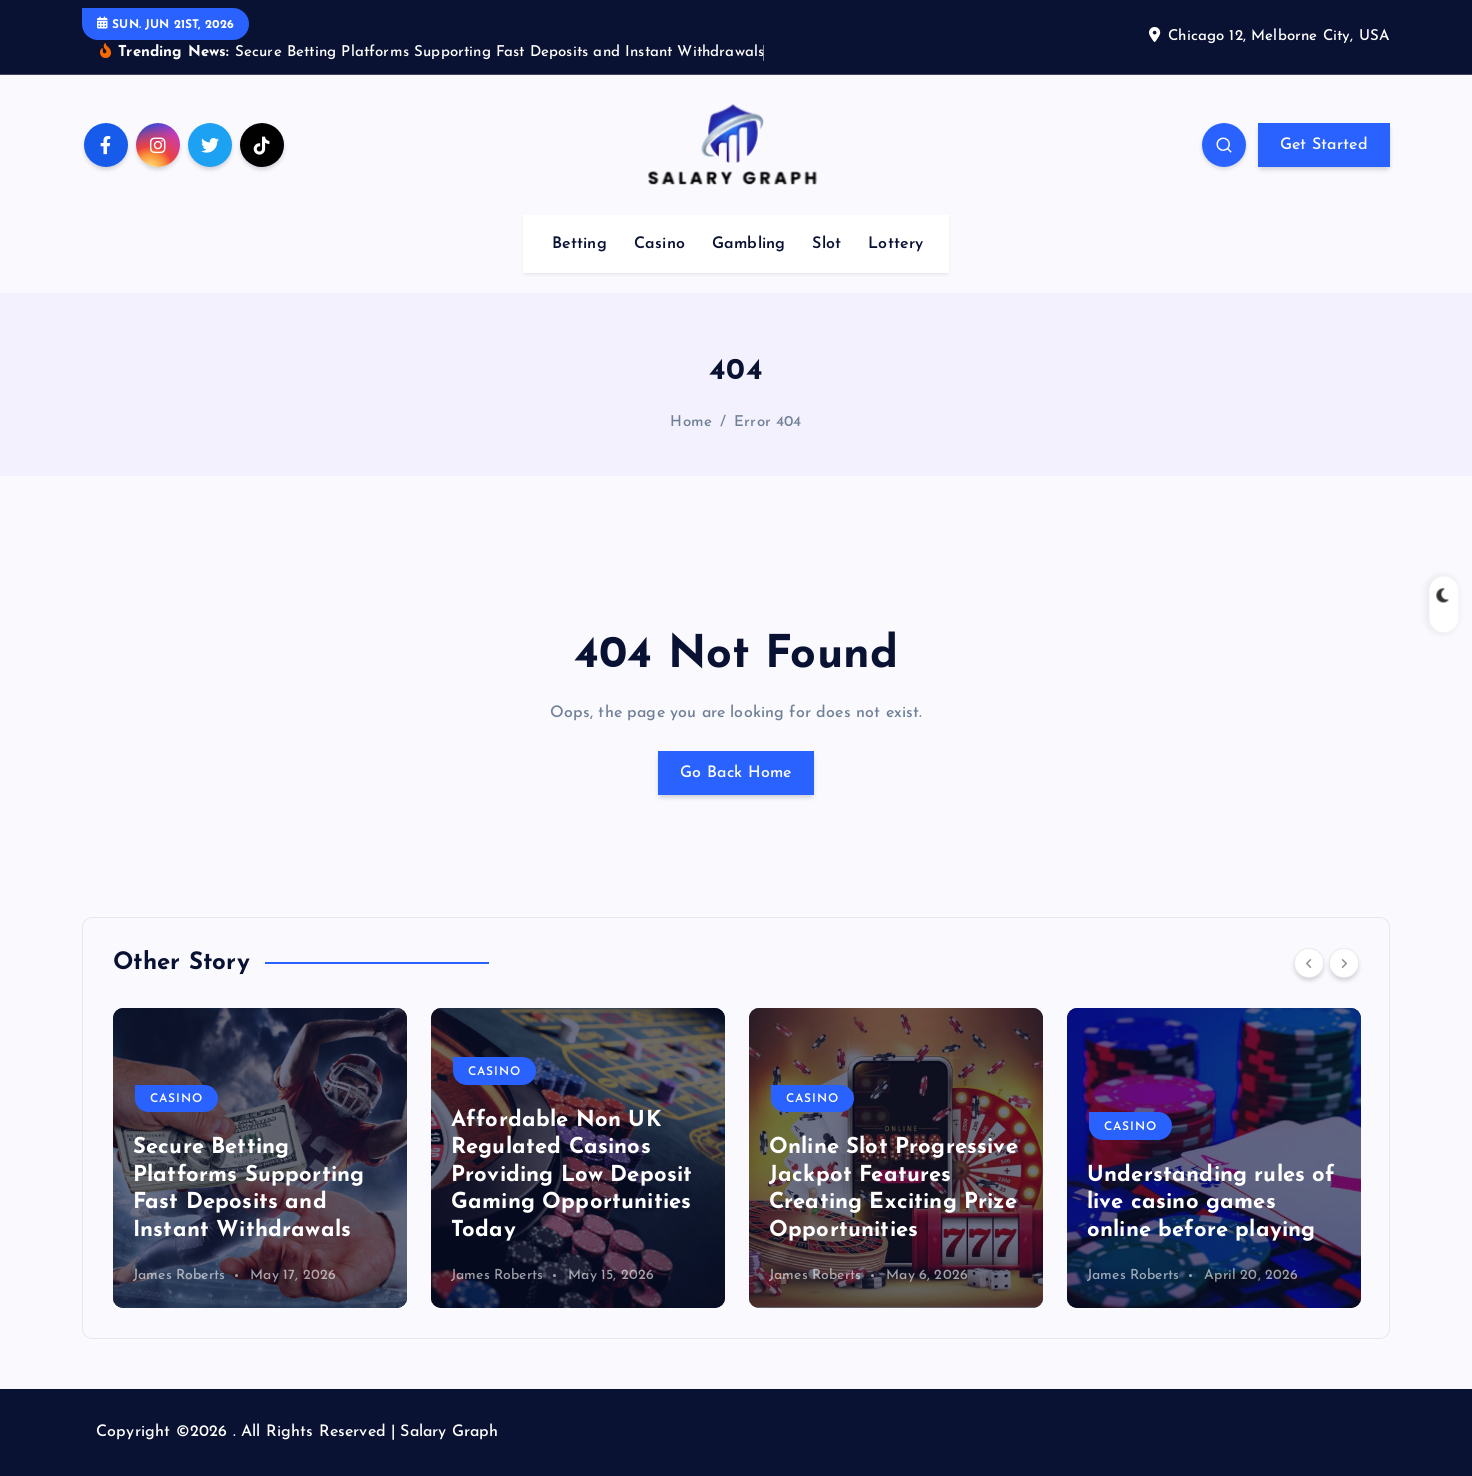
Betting (579, 244)
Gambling (748, 244)
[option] (260, 1158)
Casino (659, 244)
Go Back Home (736, 773)
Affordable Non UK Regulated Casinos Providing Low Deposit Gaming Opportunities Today (571, 1175)
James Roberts (179, 1275)
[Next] (1344, 963)
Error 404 (767, 422)
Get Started (1324, 145)
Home (691, 422)
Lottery (895, 244)
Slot (826, 244)
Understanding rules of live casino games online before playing (1211, 1203)
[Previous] (1309, 963)
